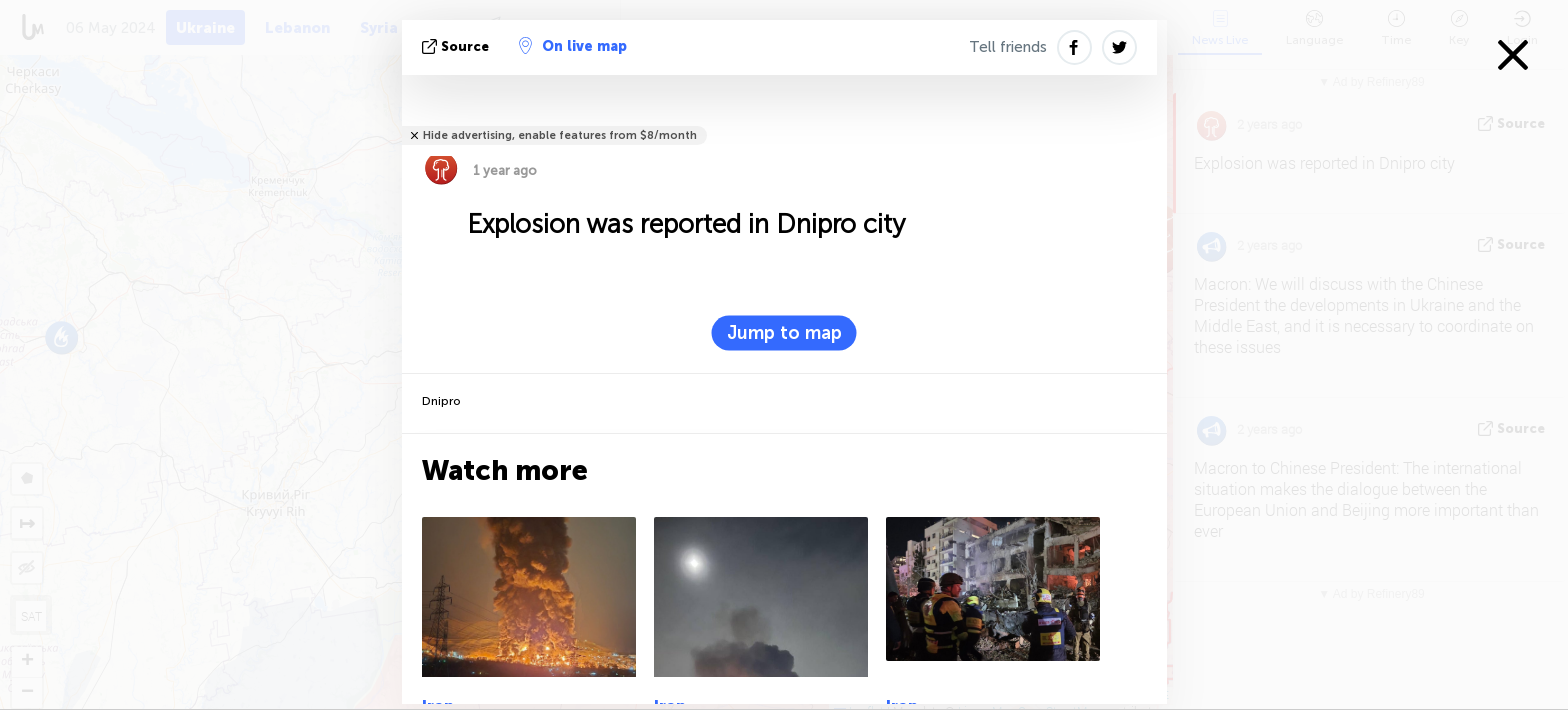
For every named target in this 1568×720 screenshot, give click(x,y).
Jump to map (784, 333)
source (457, 46)
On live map (573, 46)
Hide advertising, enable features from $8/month (560, 135)
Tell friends (1008, 47)
